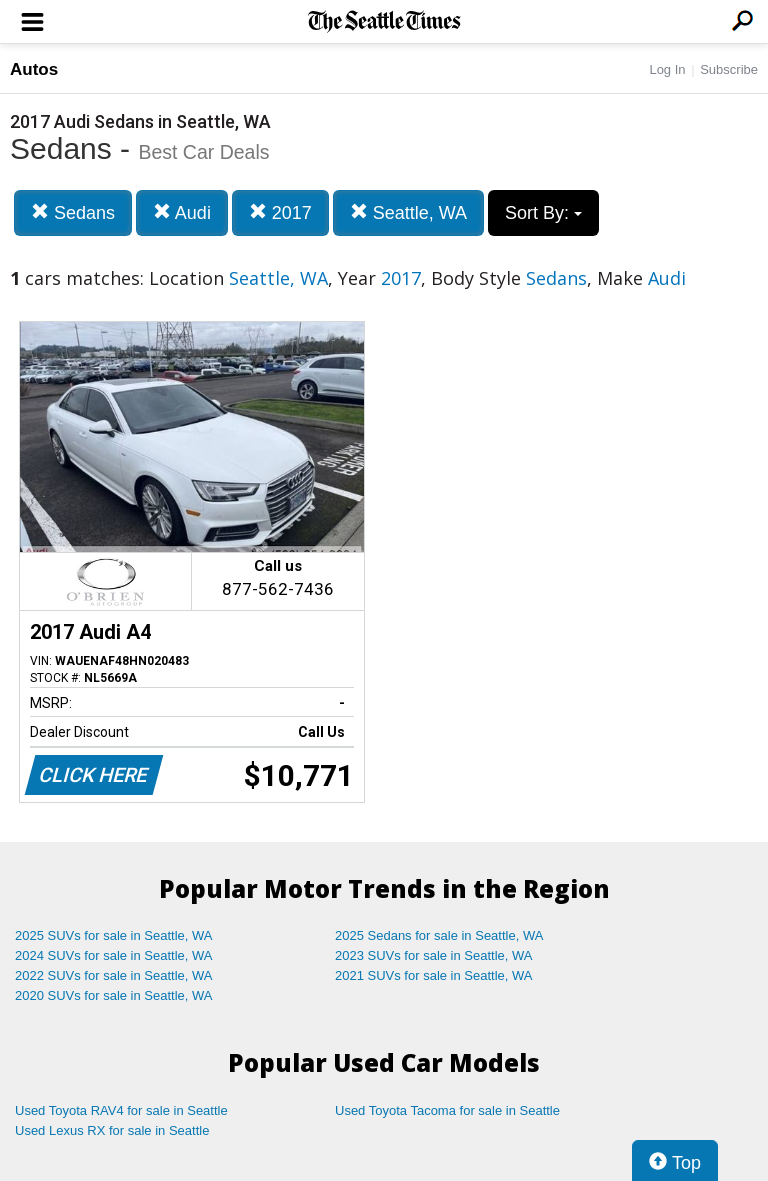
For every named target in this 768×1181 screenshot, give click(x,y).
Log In (667, 69)
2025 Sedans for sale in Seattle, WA (439, 935)
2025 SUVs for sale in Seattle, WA (114, 935)
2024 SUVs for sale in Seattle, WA (114, 955)
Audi (182, 212)
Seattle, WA (408, 212)
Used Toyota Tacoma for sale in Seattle (447, 1110)
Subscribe (729, 69)
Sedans (73, 212)
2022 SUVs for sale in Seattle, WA (114, 975)
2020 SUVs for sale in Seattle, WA (114, 995)
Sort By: (543, 213)
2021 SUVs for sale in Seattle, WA (434, 975)
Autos (34, 69)
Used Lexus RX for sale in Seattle (112, 1130)
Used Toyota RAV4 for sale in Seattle (121, 1110)
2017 (280, 212)
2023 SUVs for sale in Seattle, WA (434, 955)
